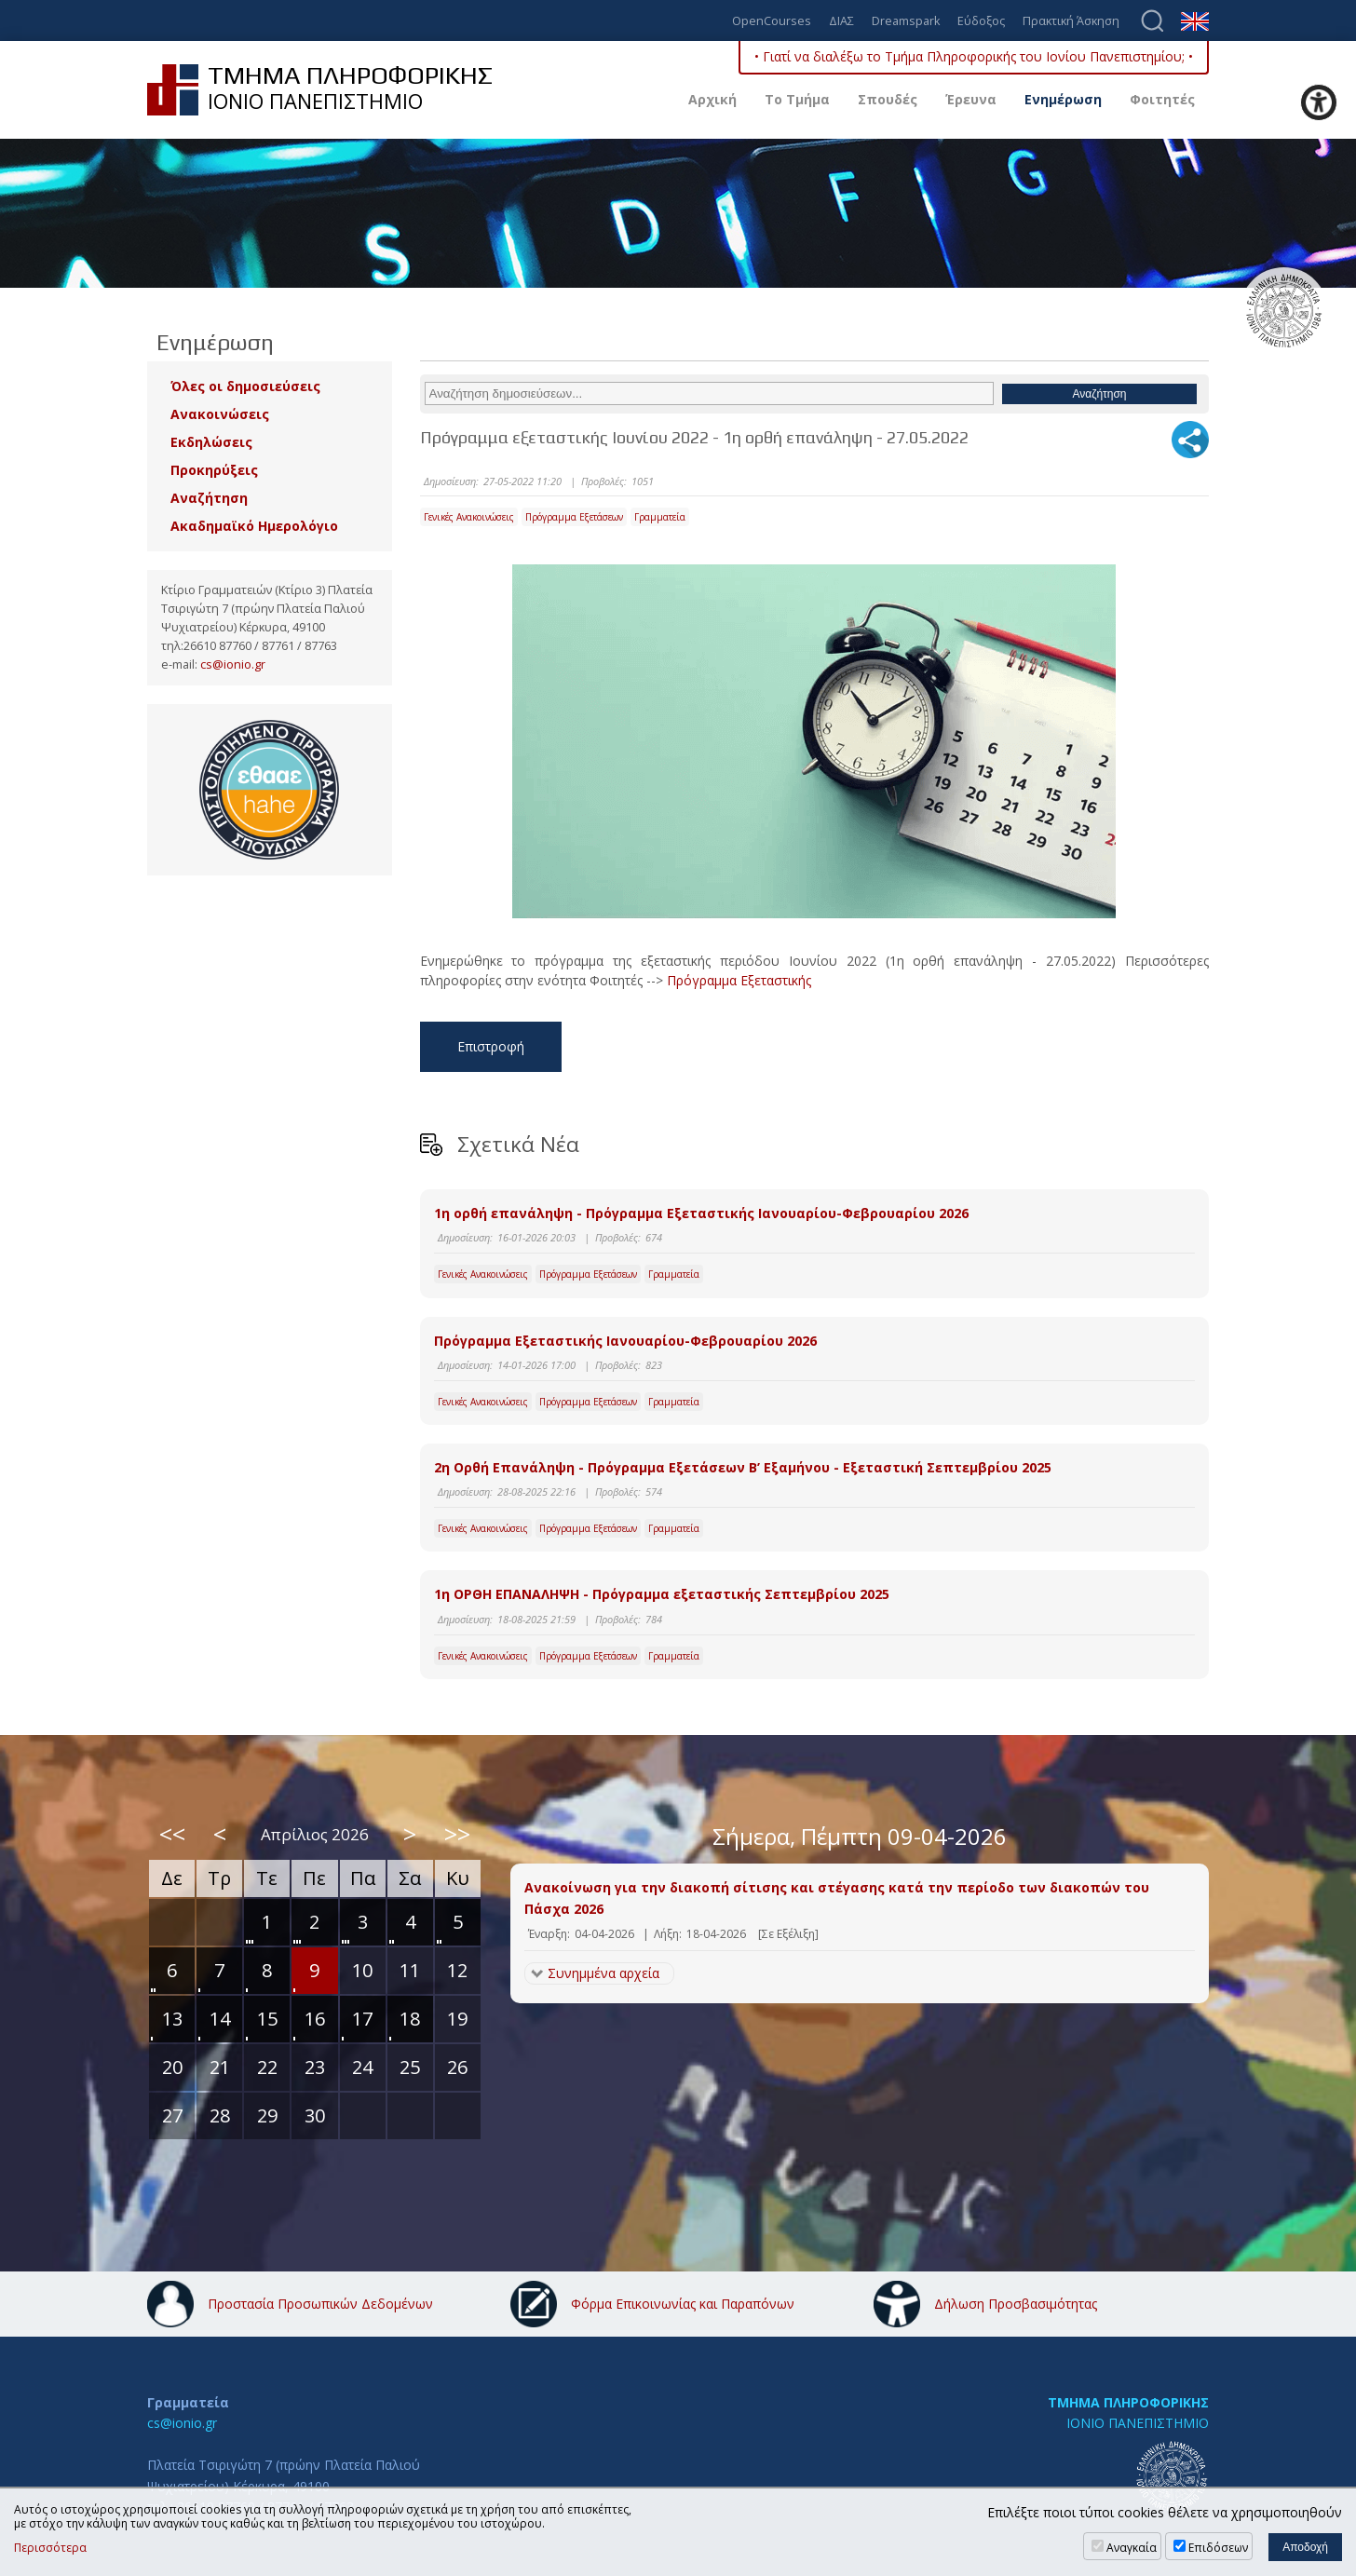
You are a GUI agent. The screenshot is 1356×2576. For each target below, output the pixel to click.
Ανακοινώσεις (219, 414)
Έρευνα (971, 99)
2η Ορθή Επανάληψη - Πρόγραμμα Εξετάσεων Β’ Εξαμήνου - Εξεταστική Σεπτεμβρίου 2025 (742, 1467)
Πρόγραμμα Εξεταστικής (739, 980)
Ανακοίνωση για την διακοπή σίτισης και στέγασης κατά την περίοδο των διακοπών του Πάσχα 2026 (836, 1897)
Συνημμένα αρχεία (603, 1973)
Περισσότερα (50, 2548)
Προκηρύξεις (214, 470)
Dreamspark (906, 22)
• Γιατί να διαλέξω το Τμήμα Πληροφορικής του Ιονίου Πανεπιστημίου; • (973, 56)
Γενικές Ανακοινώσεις (469, 516)
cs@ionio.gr (232, 664)
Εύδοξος (981, 22)
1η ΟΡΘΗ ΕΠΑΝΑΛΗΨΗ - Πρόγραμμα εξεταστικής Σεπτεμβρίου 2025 (661, 1594)
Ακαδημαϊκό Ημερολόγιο (254, 526)
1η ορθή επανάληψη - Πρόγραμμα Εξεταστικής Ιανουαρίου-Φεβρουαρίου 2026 (701, 1213)
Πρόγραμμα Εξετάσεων (574, 516)
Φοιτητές (1162, 99)
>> (457, 1834)
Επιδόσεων (1218, 2548)
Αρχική (712, 99)
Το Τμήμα (797, 99)
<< (172, 1834)
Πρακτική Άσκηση (1071, 22)
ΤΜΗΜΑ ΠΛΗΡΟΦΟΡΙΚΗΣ (1128, 2402)
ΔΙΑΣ (841, 22)
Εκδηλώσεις (211, 442)
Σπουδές (887, 99)
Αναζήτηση (209, 498)
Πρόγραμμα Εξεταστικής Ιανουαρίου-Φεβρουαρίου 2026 (625, 1340)
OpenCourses (771, 22)
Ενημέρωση (1063, 99)
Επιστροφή (490, 1046)
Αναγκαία (1131, 2548)
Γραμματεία (659, 516)
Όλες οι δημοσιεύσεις (245, 386)
